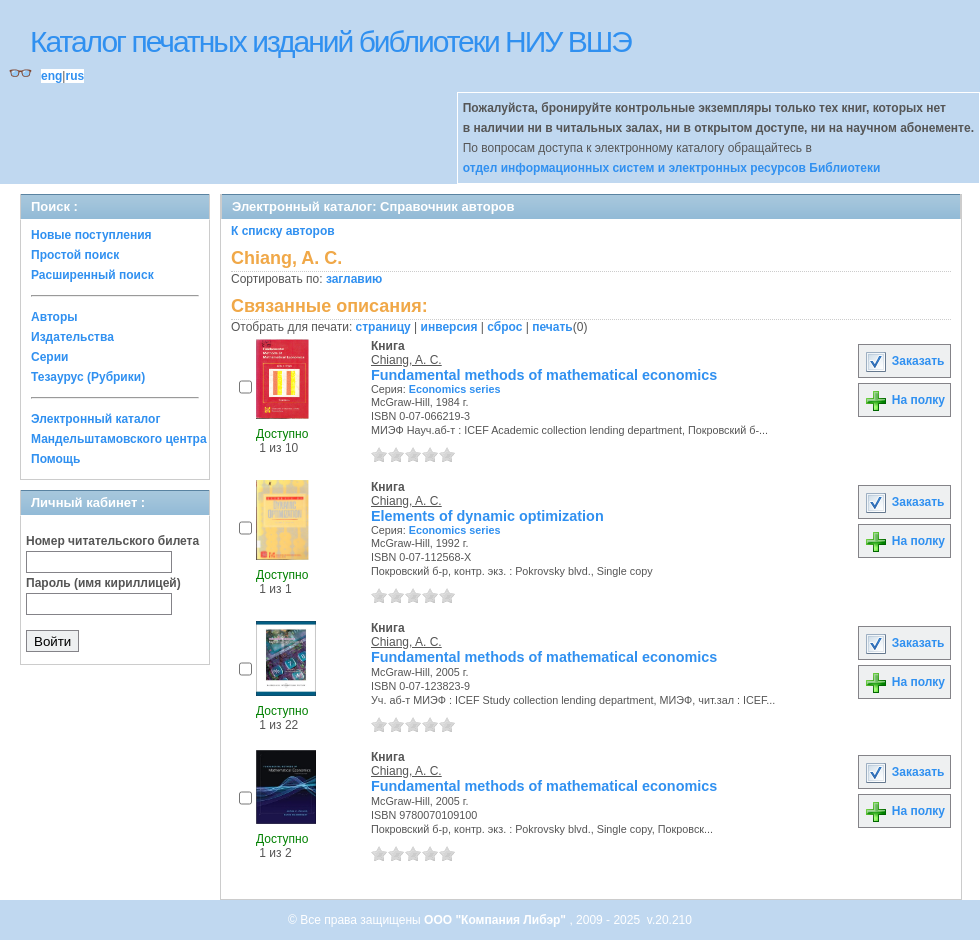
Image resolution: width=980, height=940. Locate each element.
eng (51, 76)
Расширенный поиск (92, 275)
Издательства (72, 337)
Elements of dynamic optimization (487, 516)
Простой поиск (75, 255)
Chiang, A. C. (406, 360)
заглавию (354, 279)
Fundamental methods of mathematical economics (544, 375)
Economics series (455, 389)
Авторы (54, 317)
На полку (904, 400)
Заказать (904, 361)
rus (74, 76)
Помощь (55, 459)
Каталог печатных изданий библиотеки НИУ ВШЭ (330, 41)
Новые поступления (91, 235)
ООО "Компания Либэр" (496, 920)
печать (552, 327)
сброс (504, 327)
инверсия (449, 327)
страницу (383, 327)
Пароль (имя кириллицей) (103, 583)
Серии (49, 357)
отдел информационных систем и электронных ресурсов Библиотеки (672, 168)
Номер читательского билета (112, 541)
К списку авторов (283, 231)
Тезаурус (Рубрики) (88, 377)
